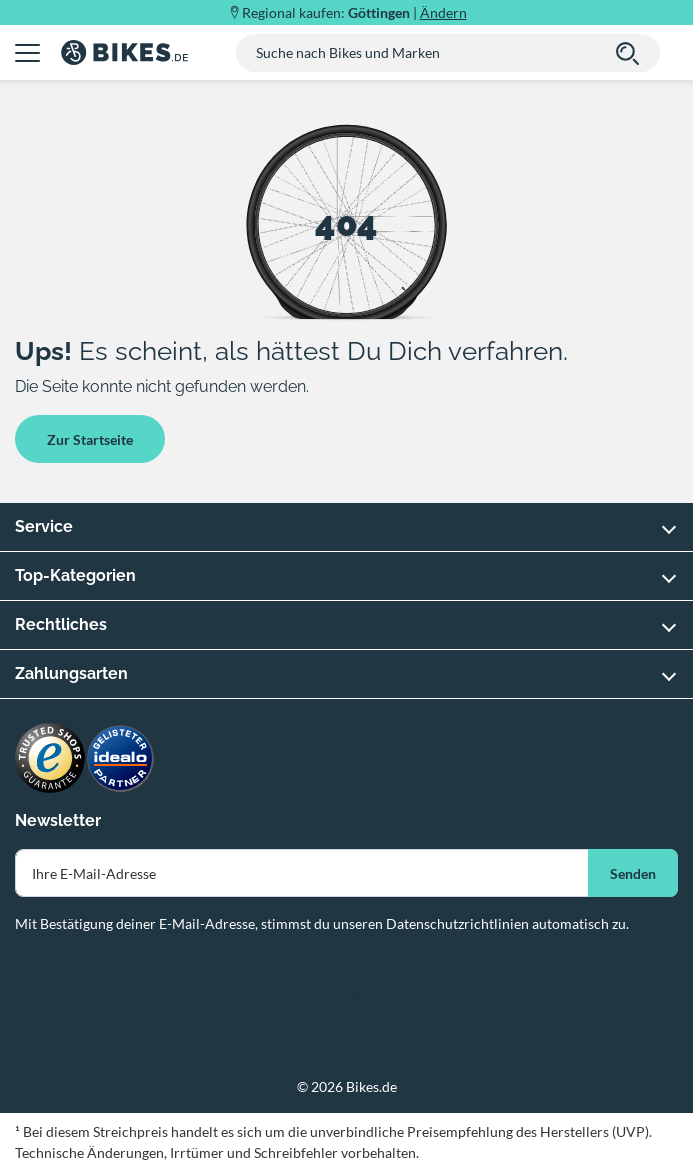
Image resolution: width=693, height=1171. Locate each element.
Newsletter (58, 820)
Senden (633, 873)
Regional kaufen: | (354, 12)
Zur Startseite (90, 439)
